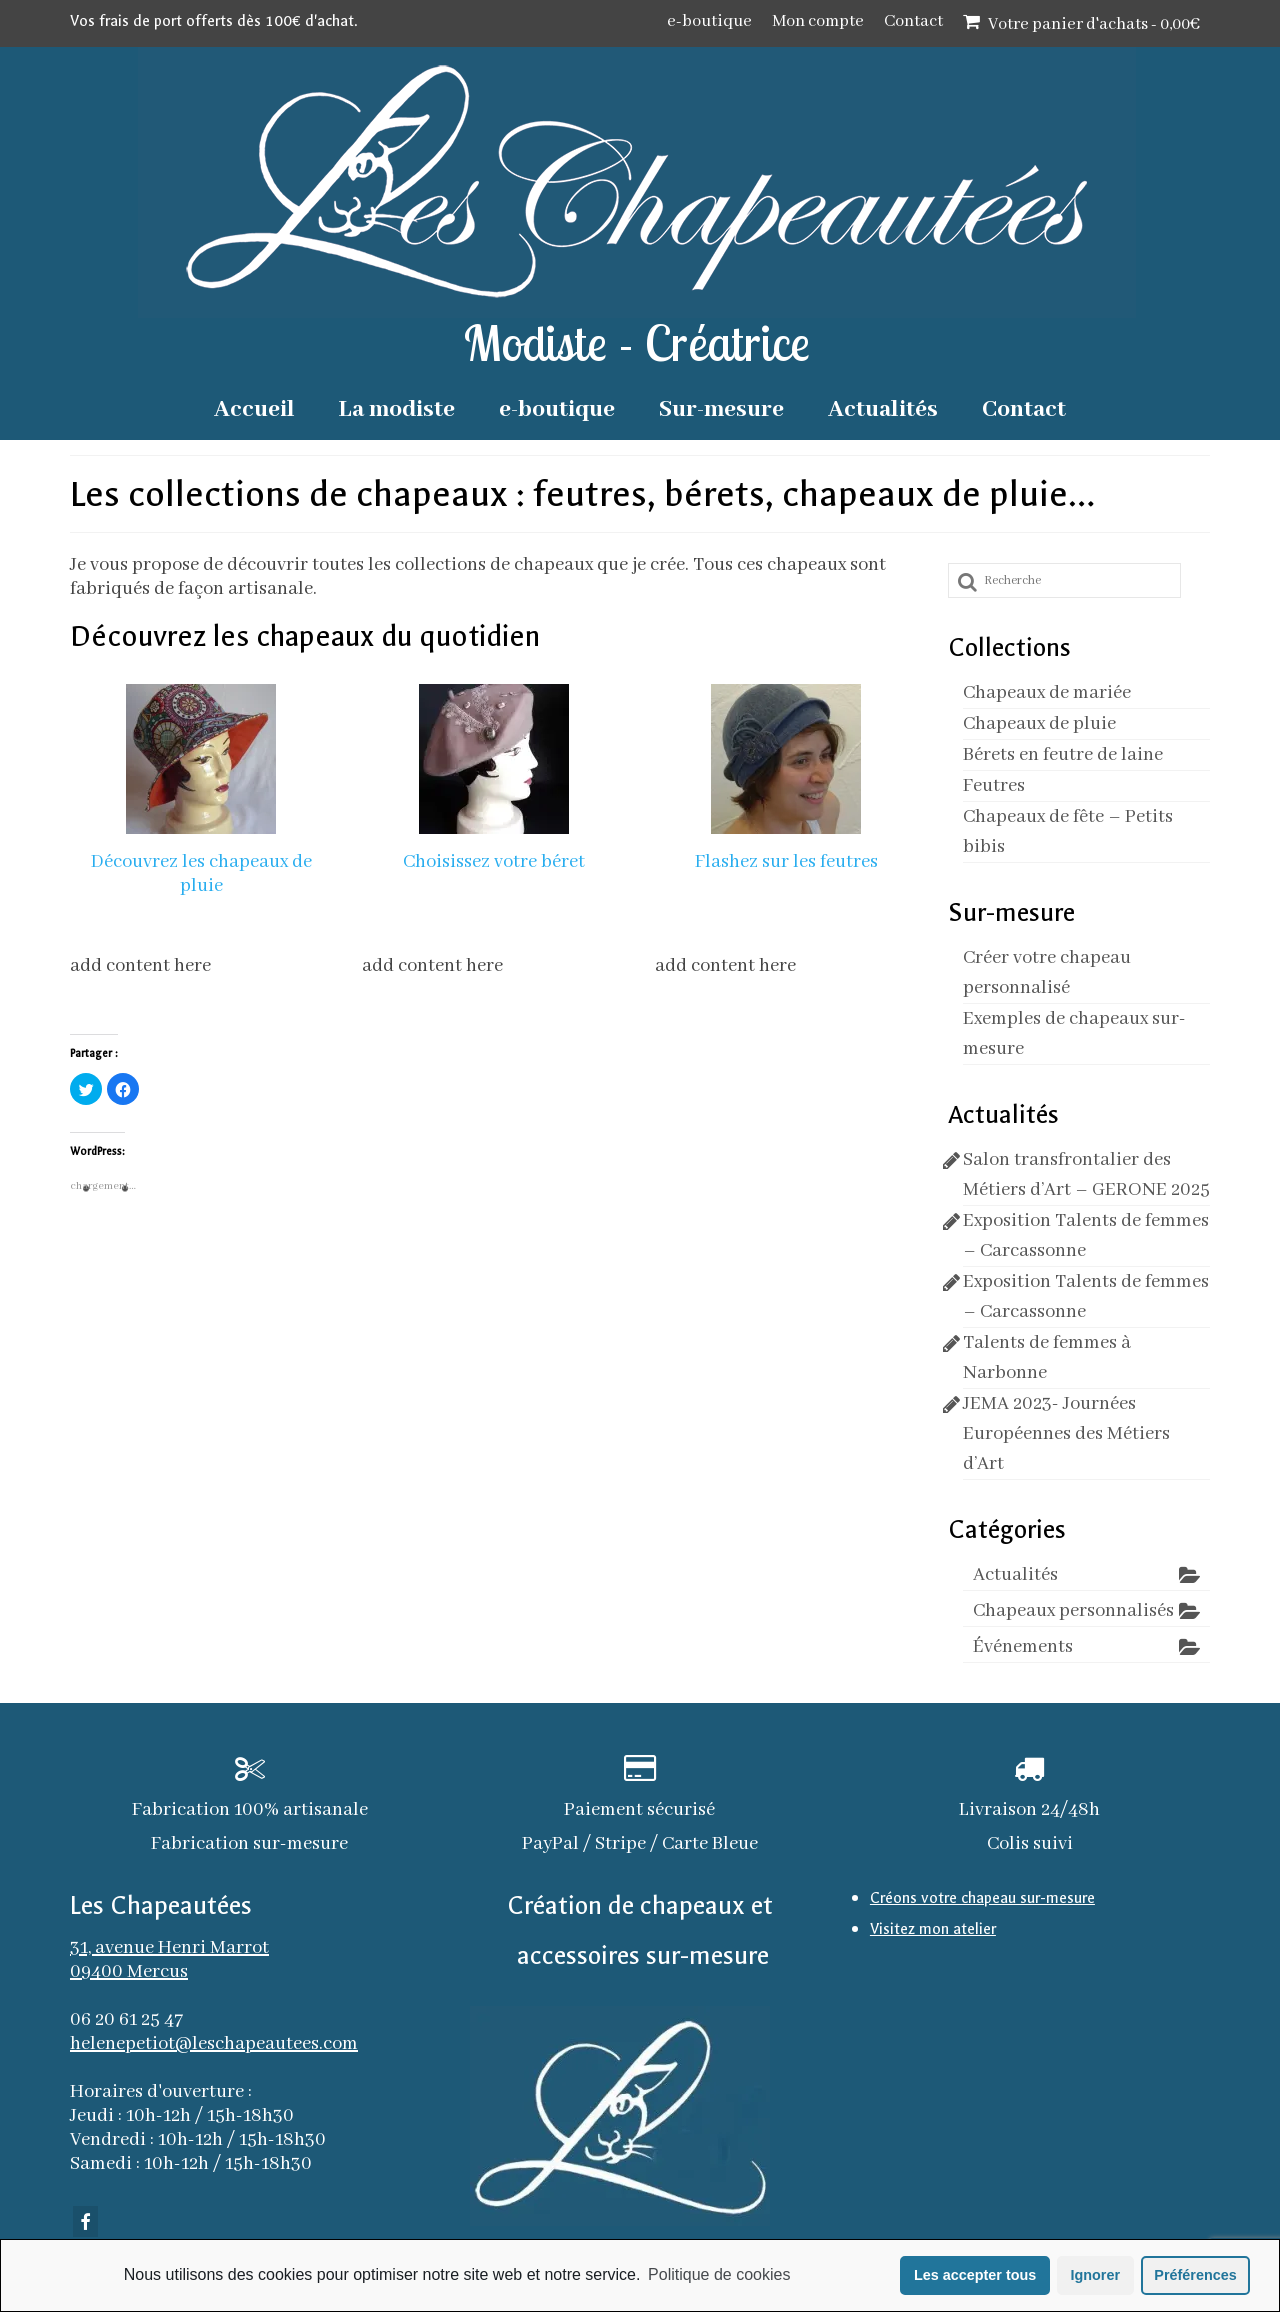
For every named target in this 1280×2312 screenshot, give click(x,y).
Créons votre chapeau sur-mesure (982, 1898)
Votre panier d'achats (1081, 23)
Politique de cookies (719, 2274)
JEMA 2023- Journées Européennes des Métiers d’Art (1066, 1434)
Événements (1023, 1647)
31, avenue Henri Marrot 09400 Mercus (169, 1960)
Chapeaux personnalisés (1073, 1611)
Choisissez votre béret (494, 862)
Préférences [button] (1195, 2275)
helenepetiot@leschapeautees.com (214, 2044)
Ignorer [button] (1095, 2275)
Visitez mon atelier (933, 1929)
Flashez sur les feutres (786, 862)
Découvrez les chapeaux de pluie (201, 874)
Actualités (1015, 1575)
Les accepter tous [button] (975, 2275)
